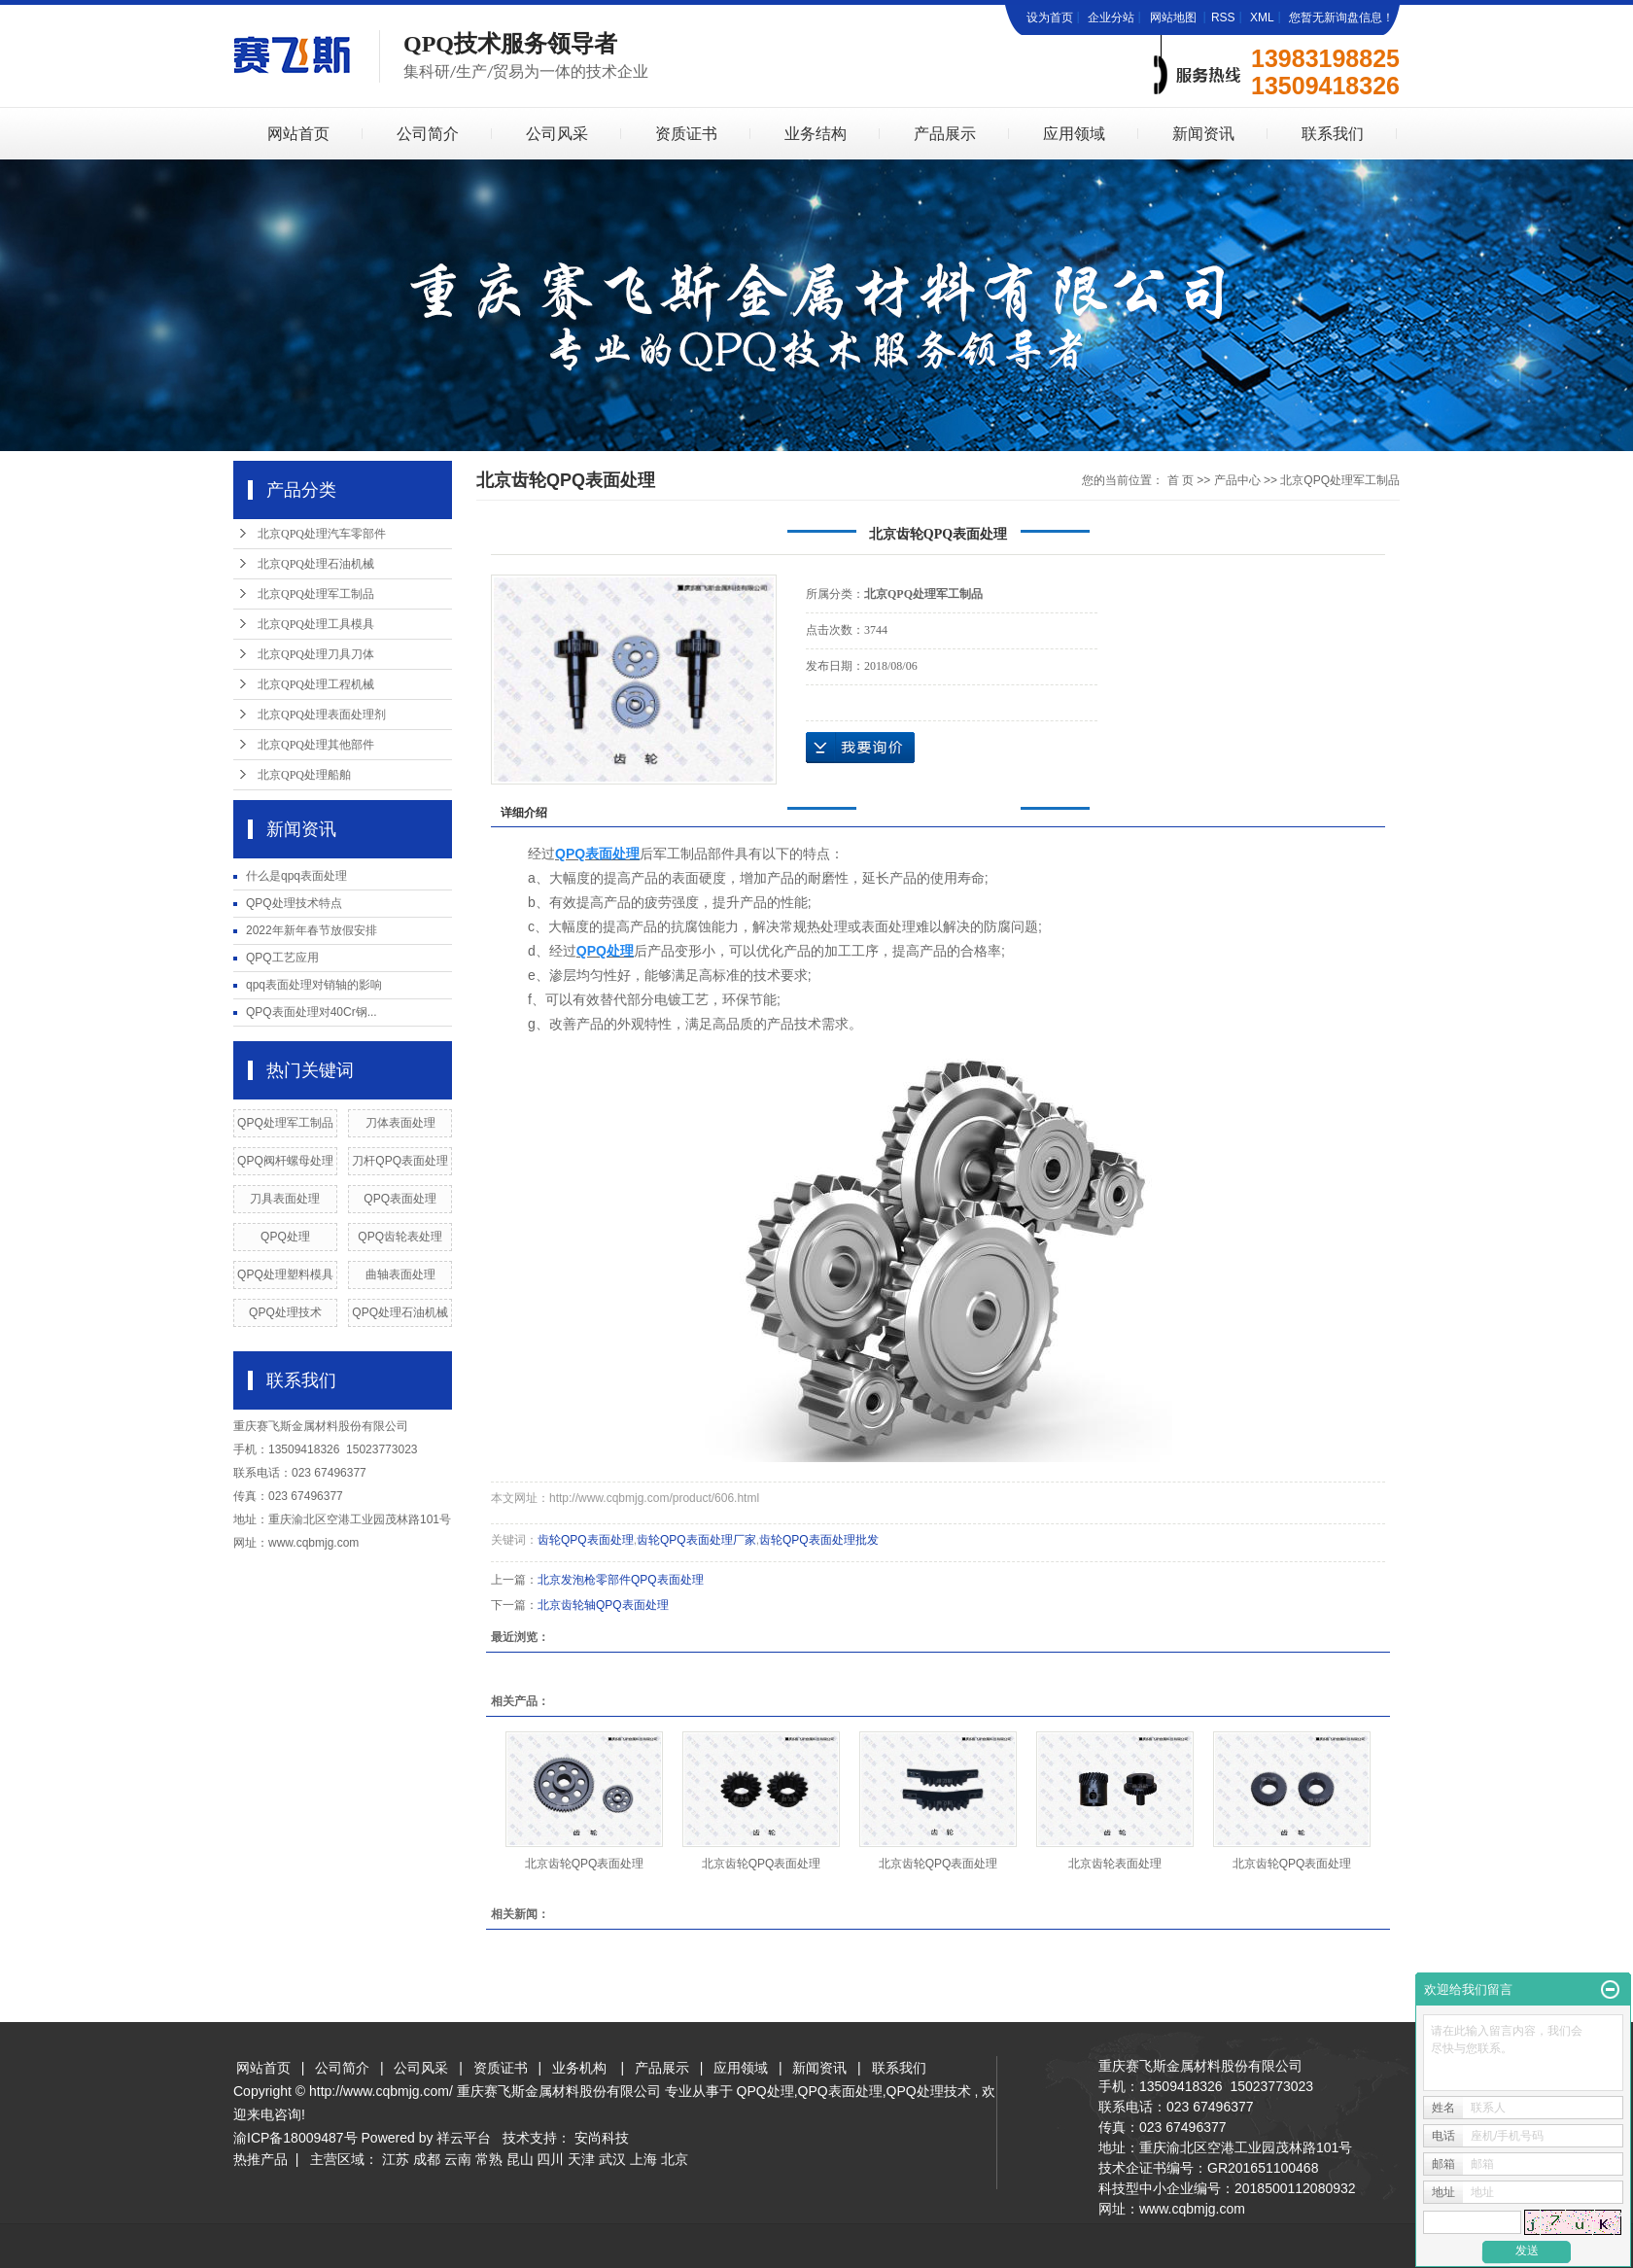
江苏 (395, 2159)
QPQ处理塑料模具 (285, 1274)
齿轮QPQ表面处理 (586, 1540)
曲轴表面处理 (400, 1274)
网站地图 (1174, 17)
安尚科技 (601, 2138)
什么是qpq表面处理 (296, 876)
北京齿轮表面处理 (1115, 1863)
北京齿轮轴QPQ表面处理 (603, 1605)
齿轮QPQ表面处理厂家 (696, 1540)
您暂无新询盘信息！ (1341, 17)
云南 (457, 2159)
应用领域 (1074, 133)
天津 (581, 2159)
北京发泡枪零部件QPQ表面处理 (621, 1580)
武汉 (612, 2159)
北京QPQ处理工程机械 (316, 684)
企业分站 (1111, 17)
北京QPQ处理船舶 (304, 775)
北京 (674, 2159)
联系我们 (1333, 133)
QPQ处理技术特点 (294, 903)
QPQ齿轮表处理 (400, 1236)
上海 (643, 2159)
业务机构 (579, 2068)
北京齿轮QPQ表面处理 (584, 1863)
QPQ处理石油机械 (400, 1312)
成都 (426, 2159)
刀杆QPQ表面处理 (400, 1161)
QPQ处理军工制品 (285, 1123)
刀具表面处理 (285, 1198)
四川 (550, 2159)
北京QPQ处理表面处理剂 (322, 714)
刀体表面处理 (400, 1123)
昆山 (520, 2159)
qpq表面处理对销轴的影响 (314, 985)
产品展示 (945, 133)
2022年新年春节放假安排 (311, 930)
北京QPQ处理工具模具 (316, 624)
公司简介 (428, 133)
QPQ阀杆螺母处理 (285, 1161)
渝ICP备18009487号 (295, 2138)
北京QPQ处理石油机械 (316, 564)
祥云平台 (463, 2138)
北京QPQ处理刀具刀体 (316, 654)
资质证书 (686, 133)
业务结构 (815, 133)
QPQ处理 (285, 1236)
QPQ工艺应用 (282, 957)
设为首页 (1049, 17)
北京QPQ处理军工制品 (316, 594)
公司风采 (557, 133)
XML (1262, 17)
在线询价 (860, 747)
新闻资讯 (1203, 133)
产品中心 (1237, 480)
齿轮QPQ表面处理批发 (819, 1540)
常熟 (489, 2159)
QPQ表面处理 (400, 1198)
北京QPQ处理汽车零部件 (322, 534)
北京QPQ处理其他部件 (316, 744)
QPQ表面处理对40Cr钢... (311, 1012)
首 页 (1180, 480)
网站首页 (298, 133)
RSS (1223, 17)
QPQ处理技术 (285, 1312)
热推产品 (260, 2159)
